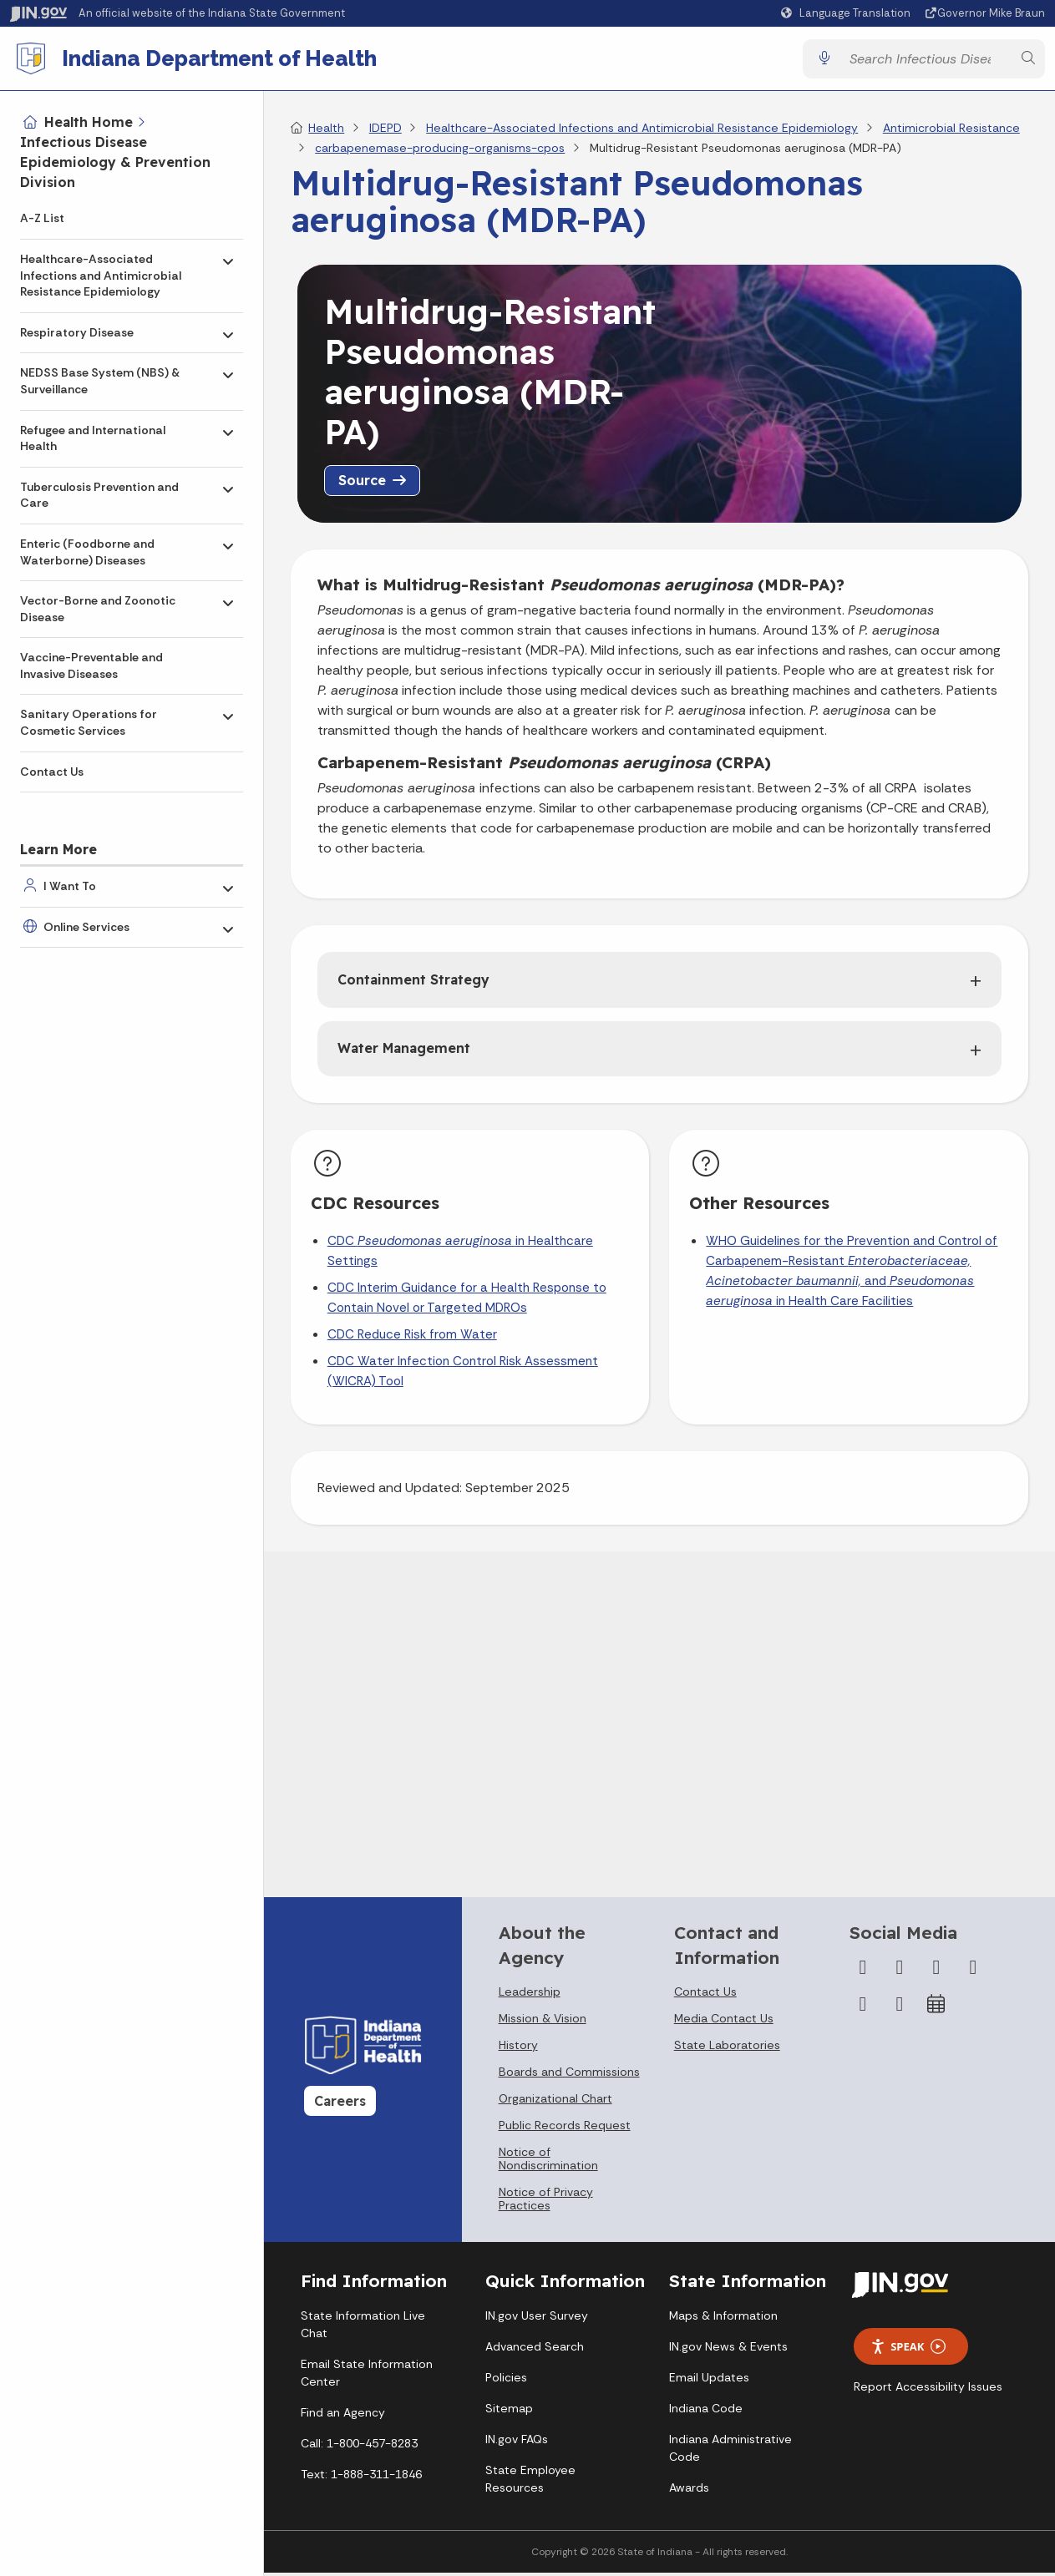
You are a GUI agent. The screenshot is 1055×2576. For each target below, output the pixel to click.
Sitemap (509, 2414)
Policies (506, 2383)
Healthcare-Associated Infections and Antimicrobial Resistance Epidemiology (100, 275)
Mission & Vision (542, 2024)
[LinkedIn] (863, 2010)
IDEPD (385, 134)
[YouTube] (973, 1974)
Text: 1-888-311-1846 (361, 2480)
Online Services (86, 926)
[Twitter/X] (899, 1974)
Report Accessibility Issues (928, 2393)
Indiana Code (706, 2414)
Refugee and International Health (92, 438)
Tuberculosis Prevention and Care (99, 495)
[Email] (899, 2010)
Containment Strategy (413, 986)
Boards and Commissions (569, 2078)
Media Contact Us (723, 2024)
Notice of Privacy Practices (546, 2205)
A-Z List (42, 217)
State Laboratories (727, 2051)
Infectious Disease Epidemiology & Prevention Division (115, 162)
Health (326, 134)
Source (362, 486)
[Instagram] (936, 1974)
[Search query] (926, 62)
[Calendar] (936, 2010)
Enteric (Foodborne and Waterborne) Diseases (87, 552)
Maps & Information (723, 2322)
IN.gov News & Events (728, 2353)
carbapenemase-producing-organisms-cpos (440, 154)
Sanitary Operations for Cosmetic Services (88, 722)
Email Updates (709, 2383)
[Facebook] (863, 1974)
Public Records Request (565, 2131)
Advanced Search (534, 2353)
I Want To (69, 885)
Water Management (403, 1054)
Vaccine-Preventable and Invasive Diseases (91, 665)
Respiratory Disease (77, 332)
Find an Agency (343, 2419)
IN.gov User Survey (536, 2322)
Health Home (88, 122)
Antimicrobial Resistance (951, 134)
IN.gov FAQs (516, 2445)
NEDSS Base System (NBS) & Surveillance (100, 381)
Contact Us (52, 771)
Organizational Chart (555, 2105)
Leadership (529, 1998)
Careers (340, 2107)
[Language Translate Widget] (847, 13)
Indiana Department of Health (225, 61)
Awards (689, 2494)
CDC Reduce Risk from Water (412, 1341)
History (518, 2051)
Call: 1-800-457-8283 (359, 2449)
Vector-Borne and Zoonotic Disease (97, 609)
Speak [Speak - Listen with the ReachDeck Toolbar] (908, 2353)
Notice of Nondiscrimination (548, 2165)
